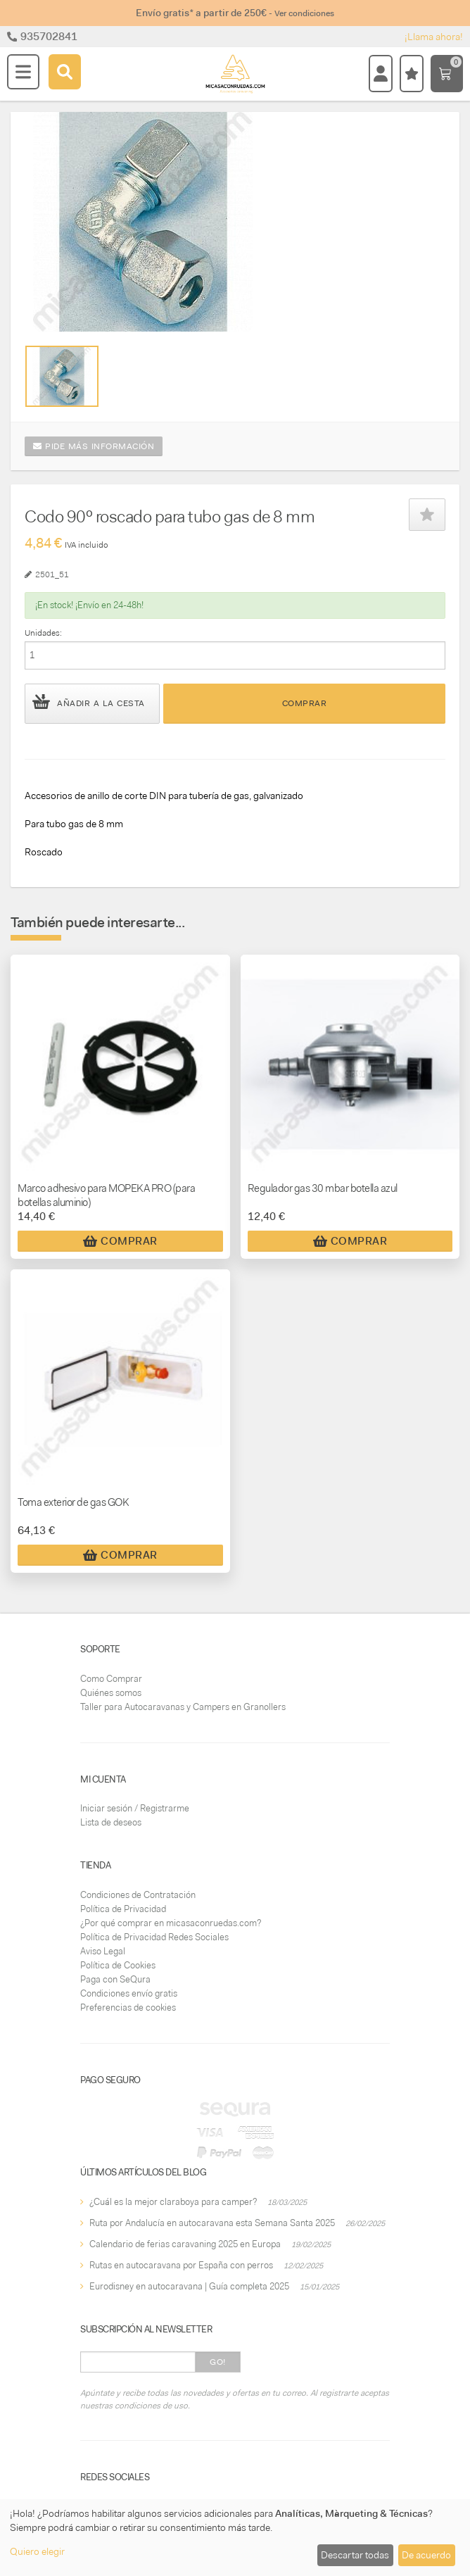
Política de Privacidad (123, 1909)
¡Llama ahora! (434, 36)
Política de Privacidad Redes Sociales (154, 1937)
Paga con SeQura (115, 1979)
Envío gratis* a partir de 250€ (235, 12)
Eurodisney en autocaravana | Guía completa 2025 (189, 2286)
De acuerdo (426, 2555)
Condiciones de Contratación (138, 1895)
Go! (218, 2362)
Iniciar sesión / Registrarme (134, 1808)
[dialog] (235, 2537)
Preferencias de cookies (128, 2007)
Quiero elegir (37, 2551)
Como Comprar (111, 1679)
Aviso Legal (102, 1951)
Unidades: (43, 633)
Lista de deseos (110, 1822)
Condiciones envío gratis (128, 1993)
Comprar (304, 703)
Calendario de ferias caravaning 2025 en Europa (185, 2244)
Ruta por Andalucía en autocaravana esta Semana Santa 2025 (212, 2223)
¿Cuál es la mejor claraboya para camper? (173, 2202)
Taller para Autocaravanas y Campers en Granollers (183, 1707)
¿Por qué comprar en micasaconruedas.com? (170, 1923)
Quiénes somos (110, 1693)
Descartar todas (355, 2555)
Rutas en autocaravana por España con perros (181, 2265)
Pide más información (93, 446)
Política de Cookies (117, 1965)
